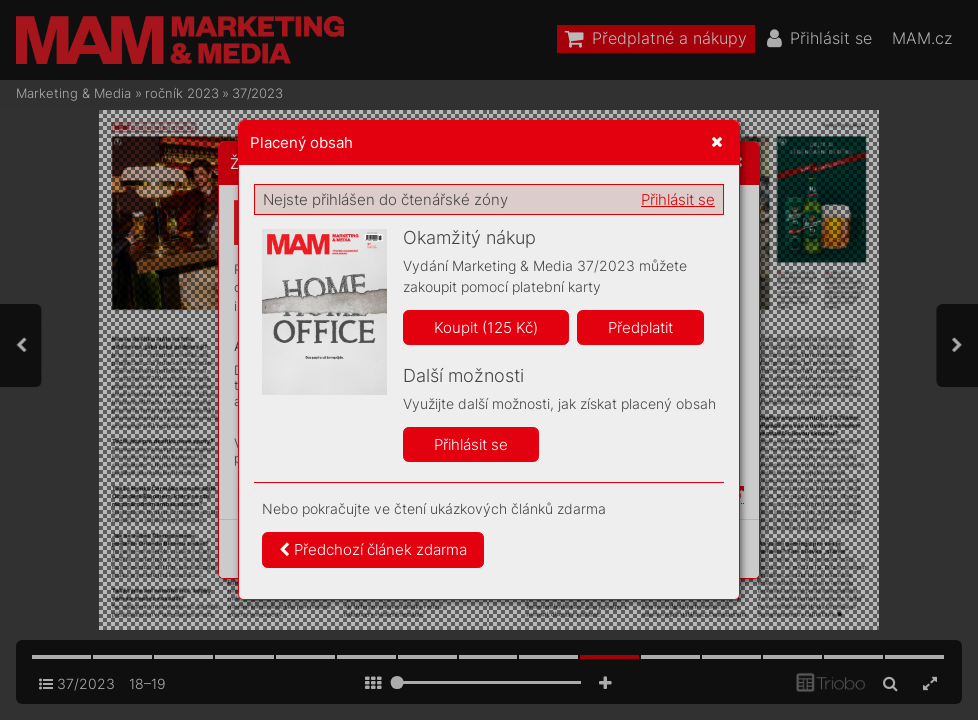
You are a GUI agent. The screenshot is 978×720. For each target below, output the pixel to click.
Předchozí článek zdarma (373, 549)
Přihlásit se (678, 199)
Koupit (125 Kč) (486, 327)
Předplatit (640, 327)
